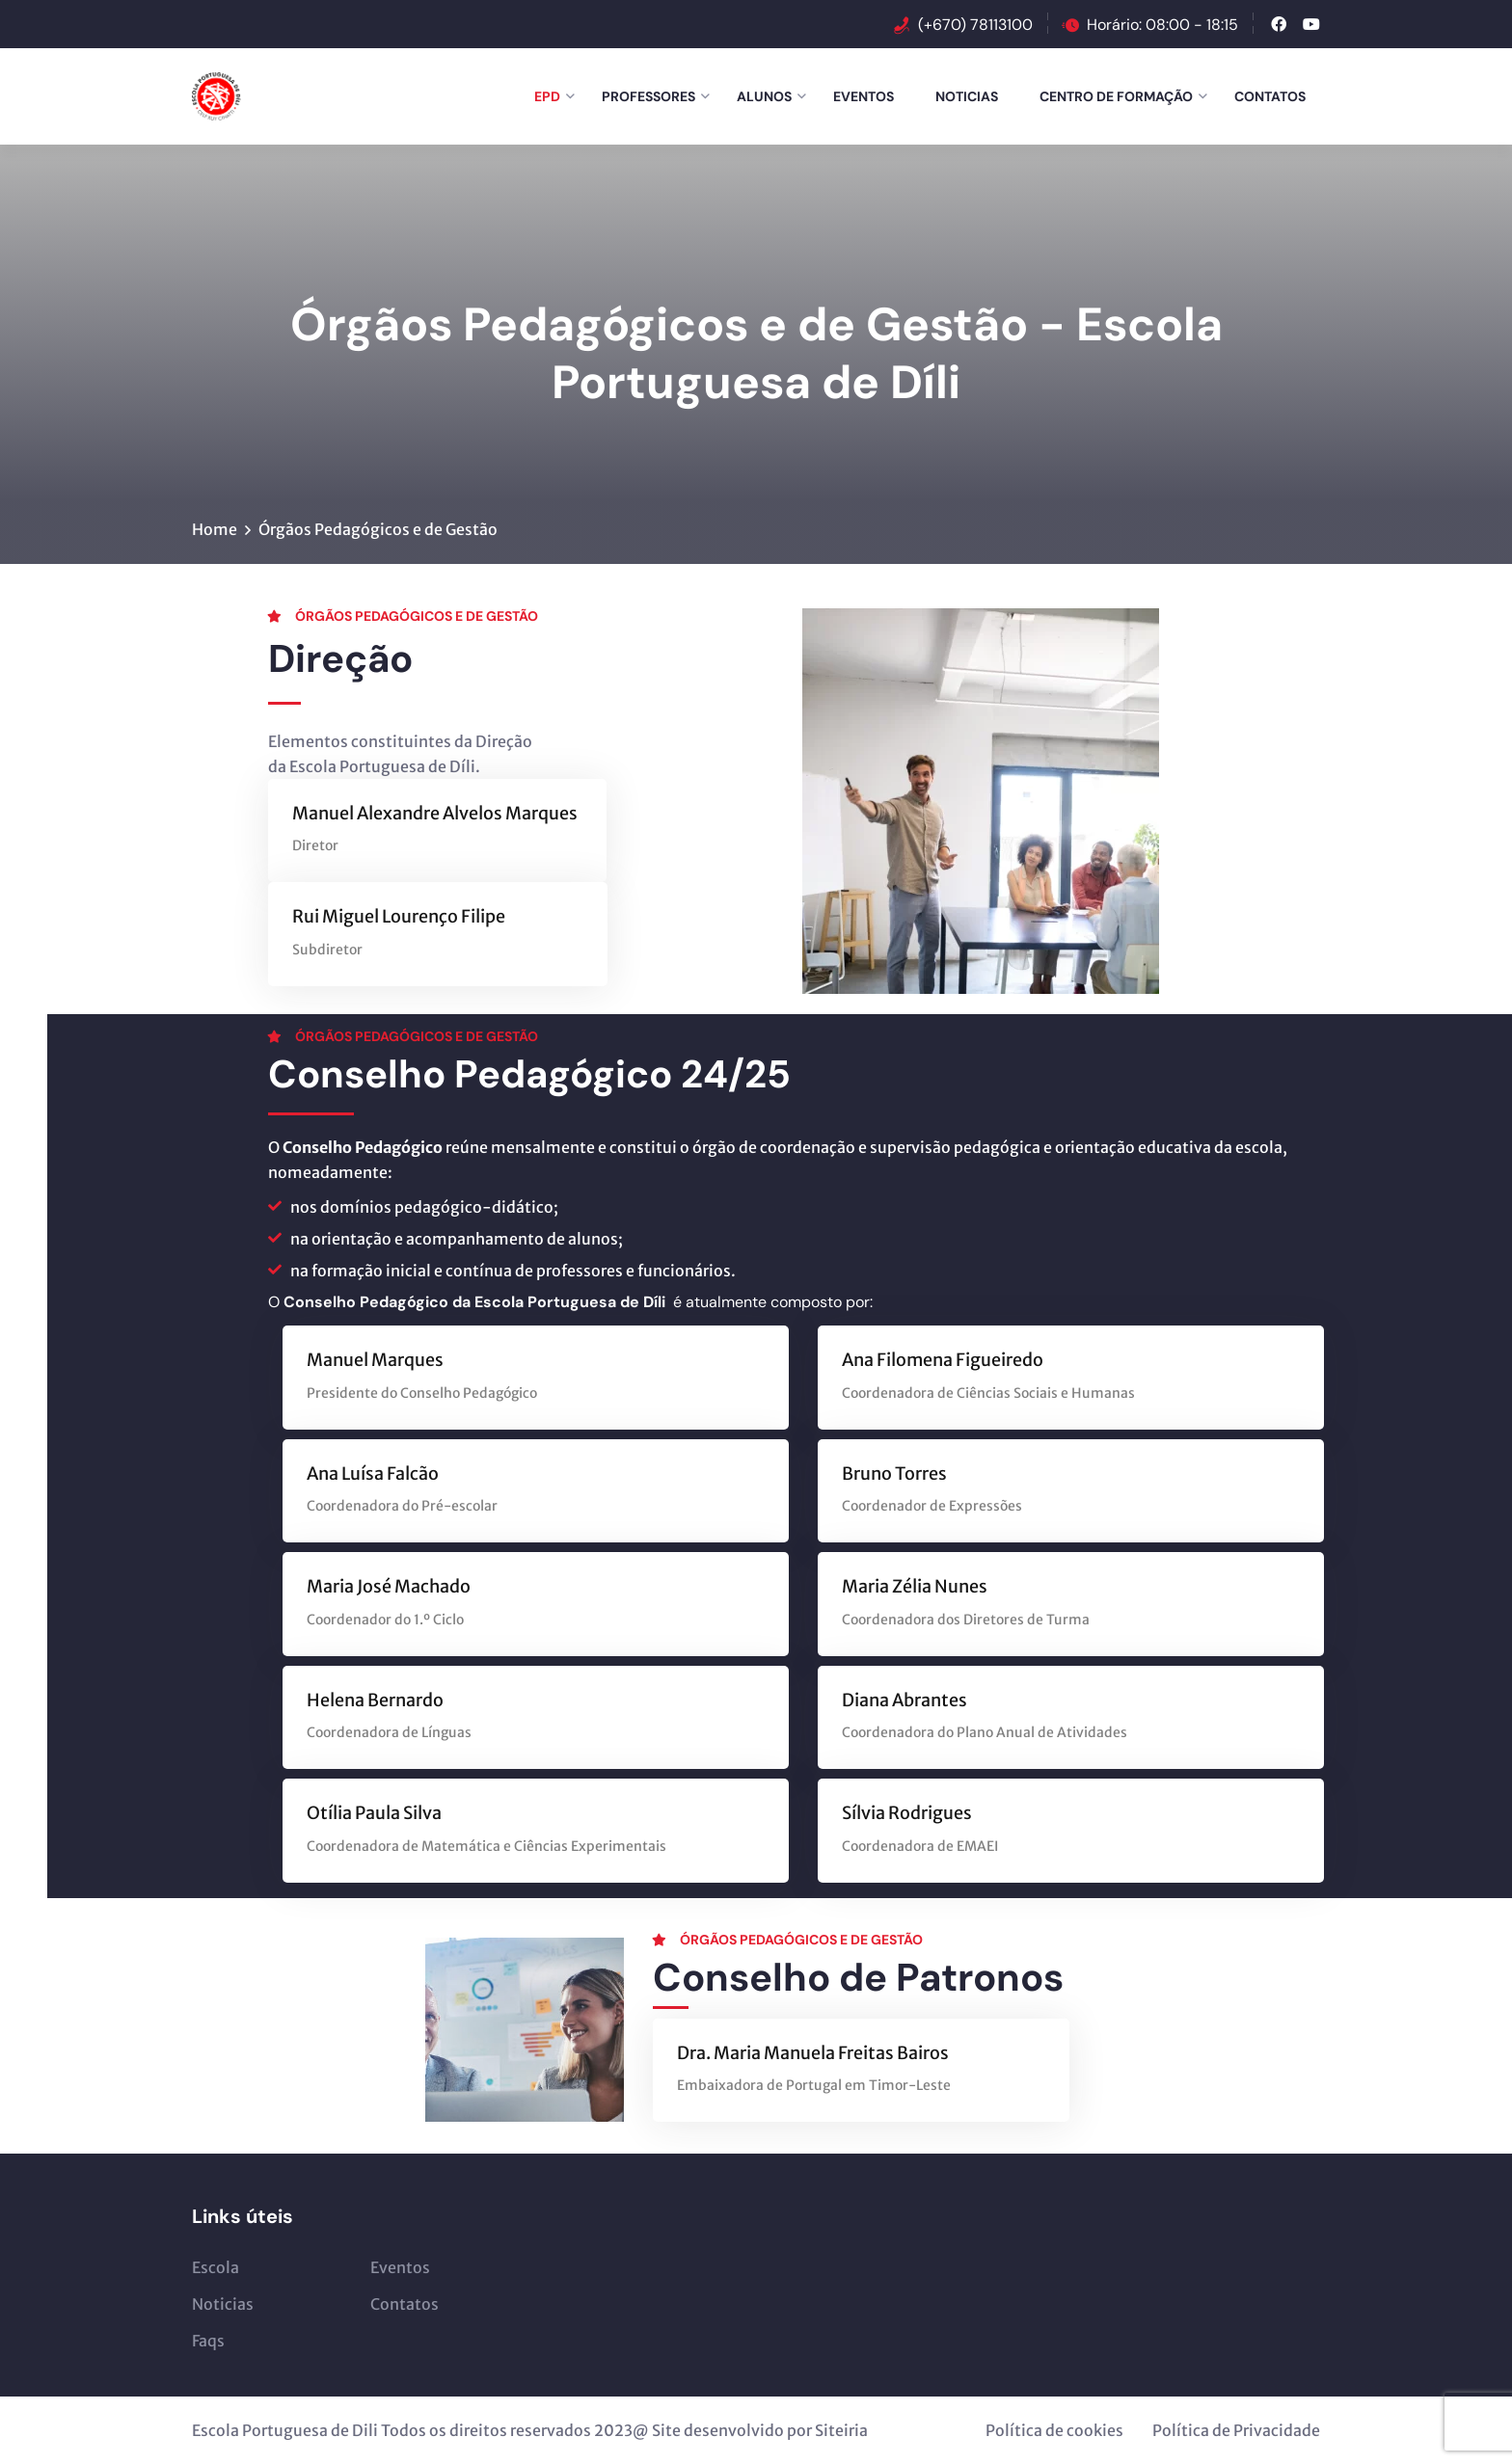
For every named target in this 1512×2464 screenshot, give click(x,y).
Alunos (764, 96)
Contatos (1270, 96)
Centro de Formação (1116, 96)
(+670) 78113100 (975, 24)
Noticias (966, 96)
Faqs (208, 2340)
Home (214, 529)
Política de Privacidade (1236, 2430)
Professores (648, 96)
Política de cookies (1054, 2430)
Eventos (863, 96)
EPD (547, 96)
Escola (215, 2267)
